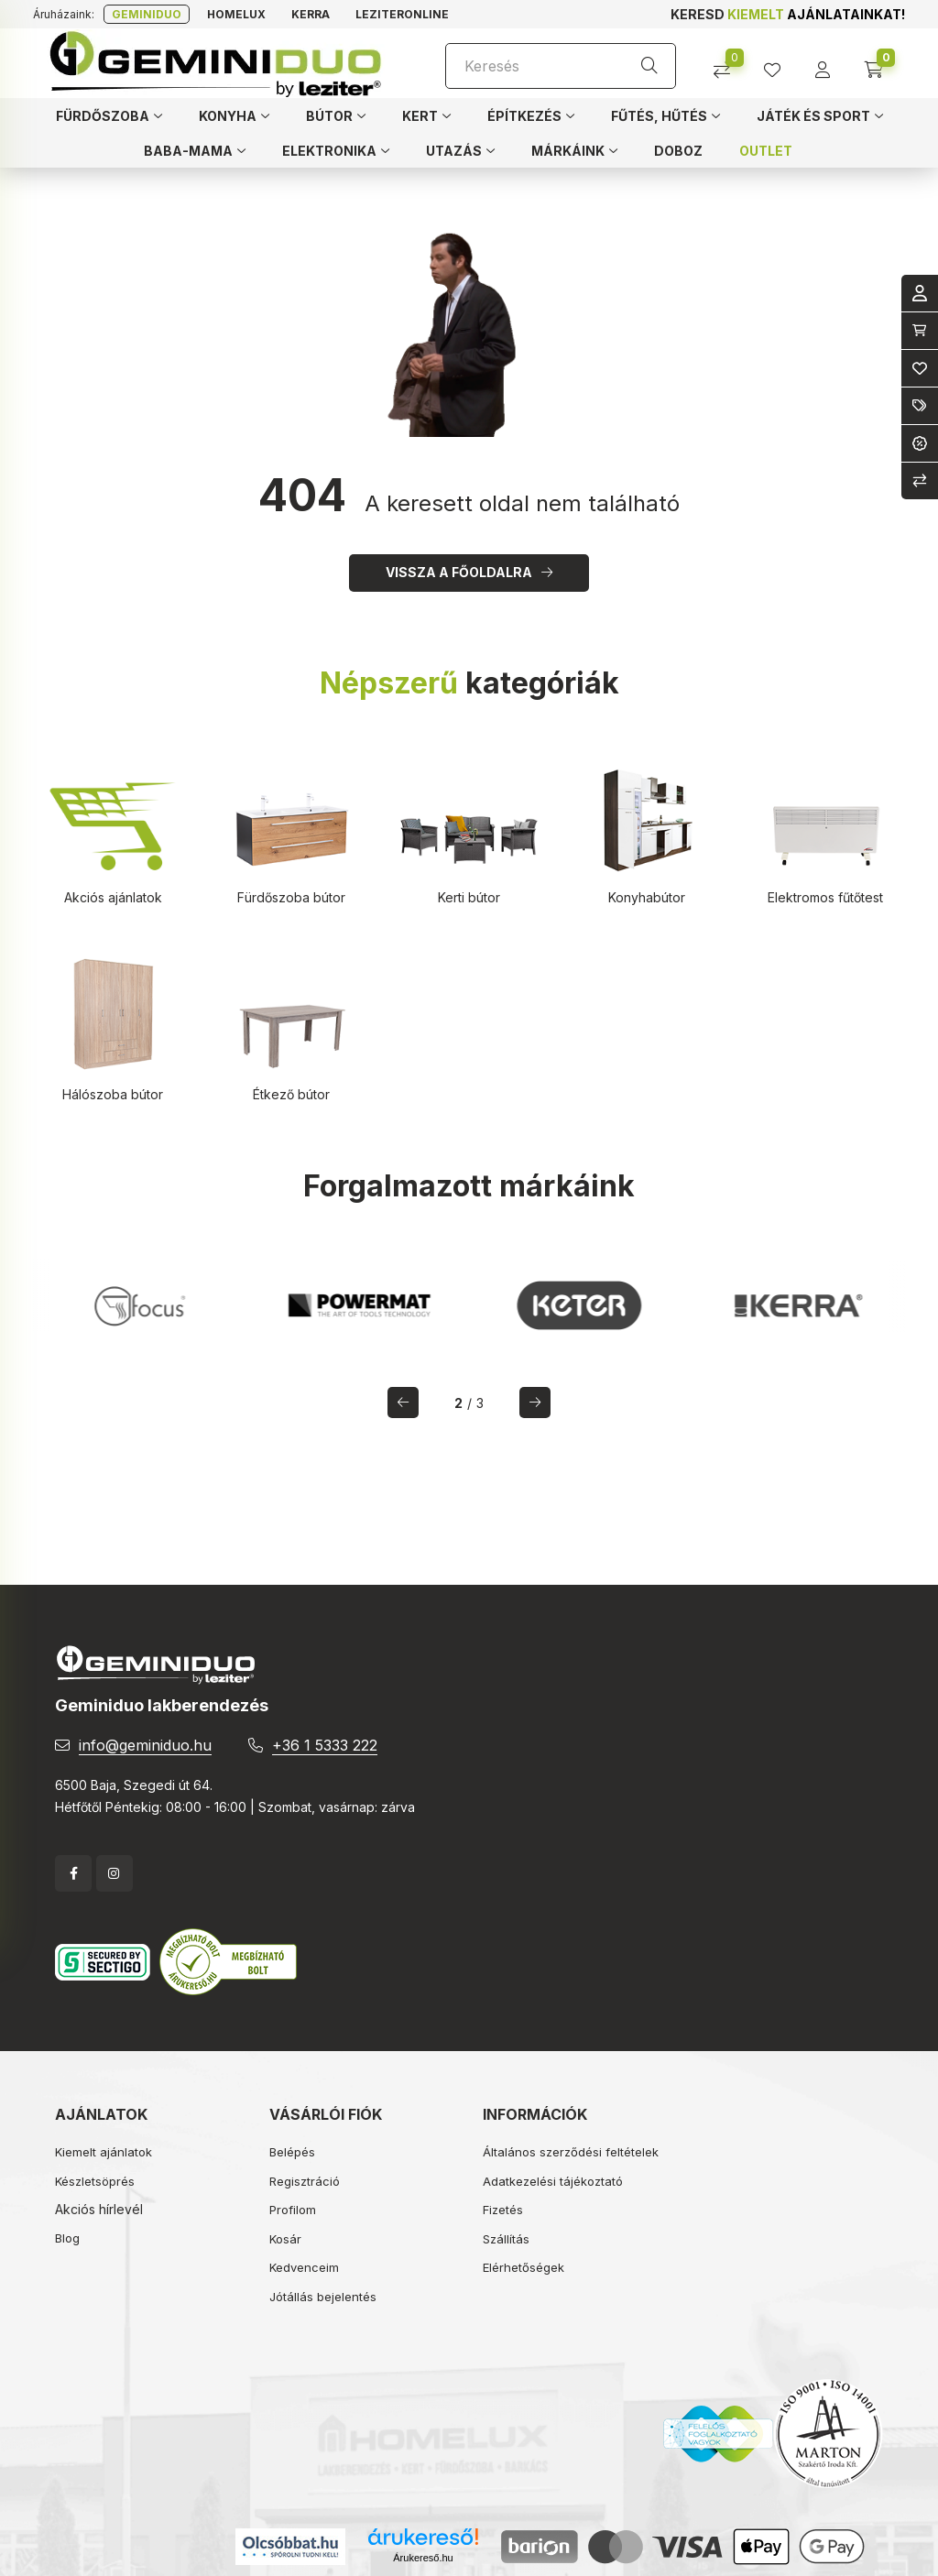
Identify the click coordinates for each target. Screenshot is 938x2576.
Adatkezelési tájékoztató (553, 2181)
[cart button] (880, 64)
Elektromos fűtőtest (825, 897)
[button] (109, 115)
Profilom (292, 2209)
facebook (73, 1873)
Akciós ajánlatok (113, 897)
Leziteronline (402, 14)
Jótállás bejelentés (322, 2296)
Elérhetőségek (523, 2267)
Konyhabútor (646, 897)
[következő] (535, 1402)
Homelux (236, 14)
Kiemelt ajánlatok (103, 2152)
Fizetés (503, 2209)
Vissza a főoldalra (459, 572)
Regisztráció (304, 2181)
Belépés (292, 2152)
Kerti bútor (469, 897)
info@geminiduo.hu (145, 1745)
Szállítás (506, 2239)
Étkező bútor (291, 1094)
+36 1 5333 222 (324, 1745)
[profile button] (779, 64)
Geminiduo (146, 14)
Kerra (310, 14)
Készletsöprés (95, 2181)
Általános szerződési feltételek (571, 2152)
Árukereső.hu (423, 2557)
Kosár (285, 2239)
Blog (67, 2238)
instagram (114, 1873)
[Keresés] (560, 66)
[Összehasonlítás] (729, 64)
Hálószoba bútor (112, 1094)
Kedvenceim (304, 2267)
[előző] (403, 1402)
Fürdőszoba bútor (291, 897)
